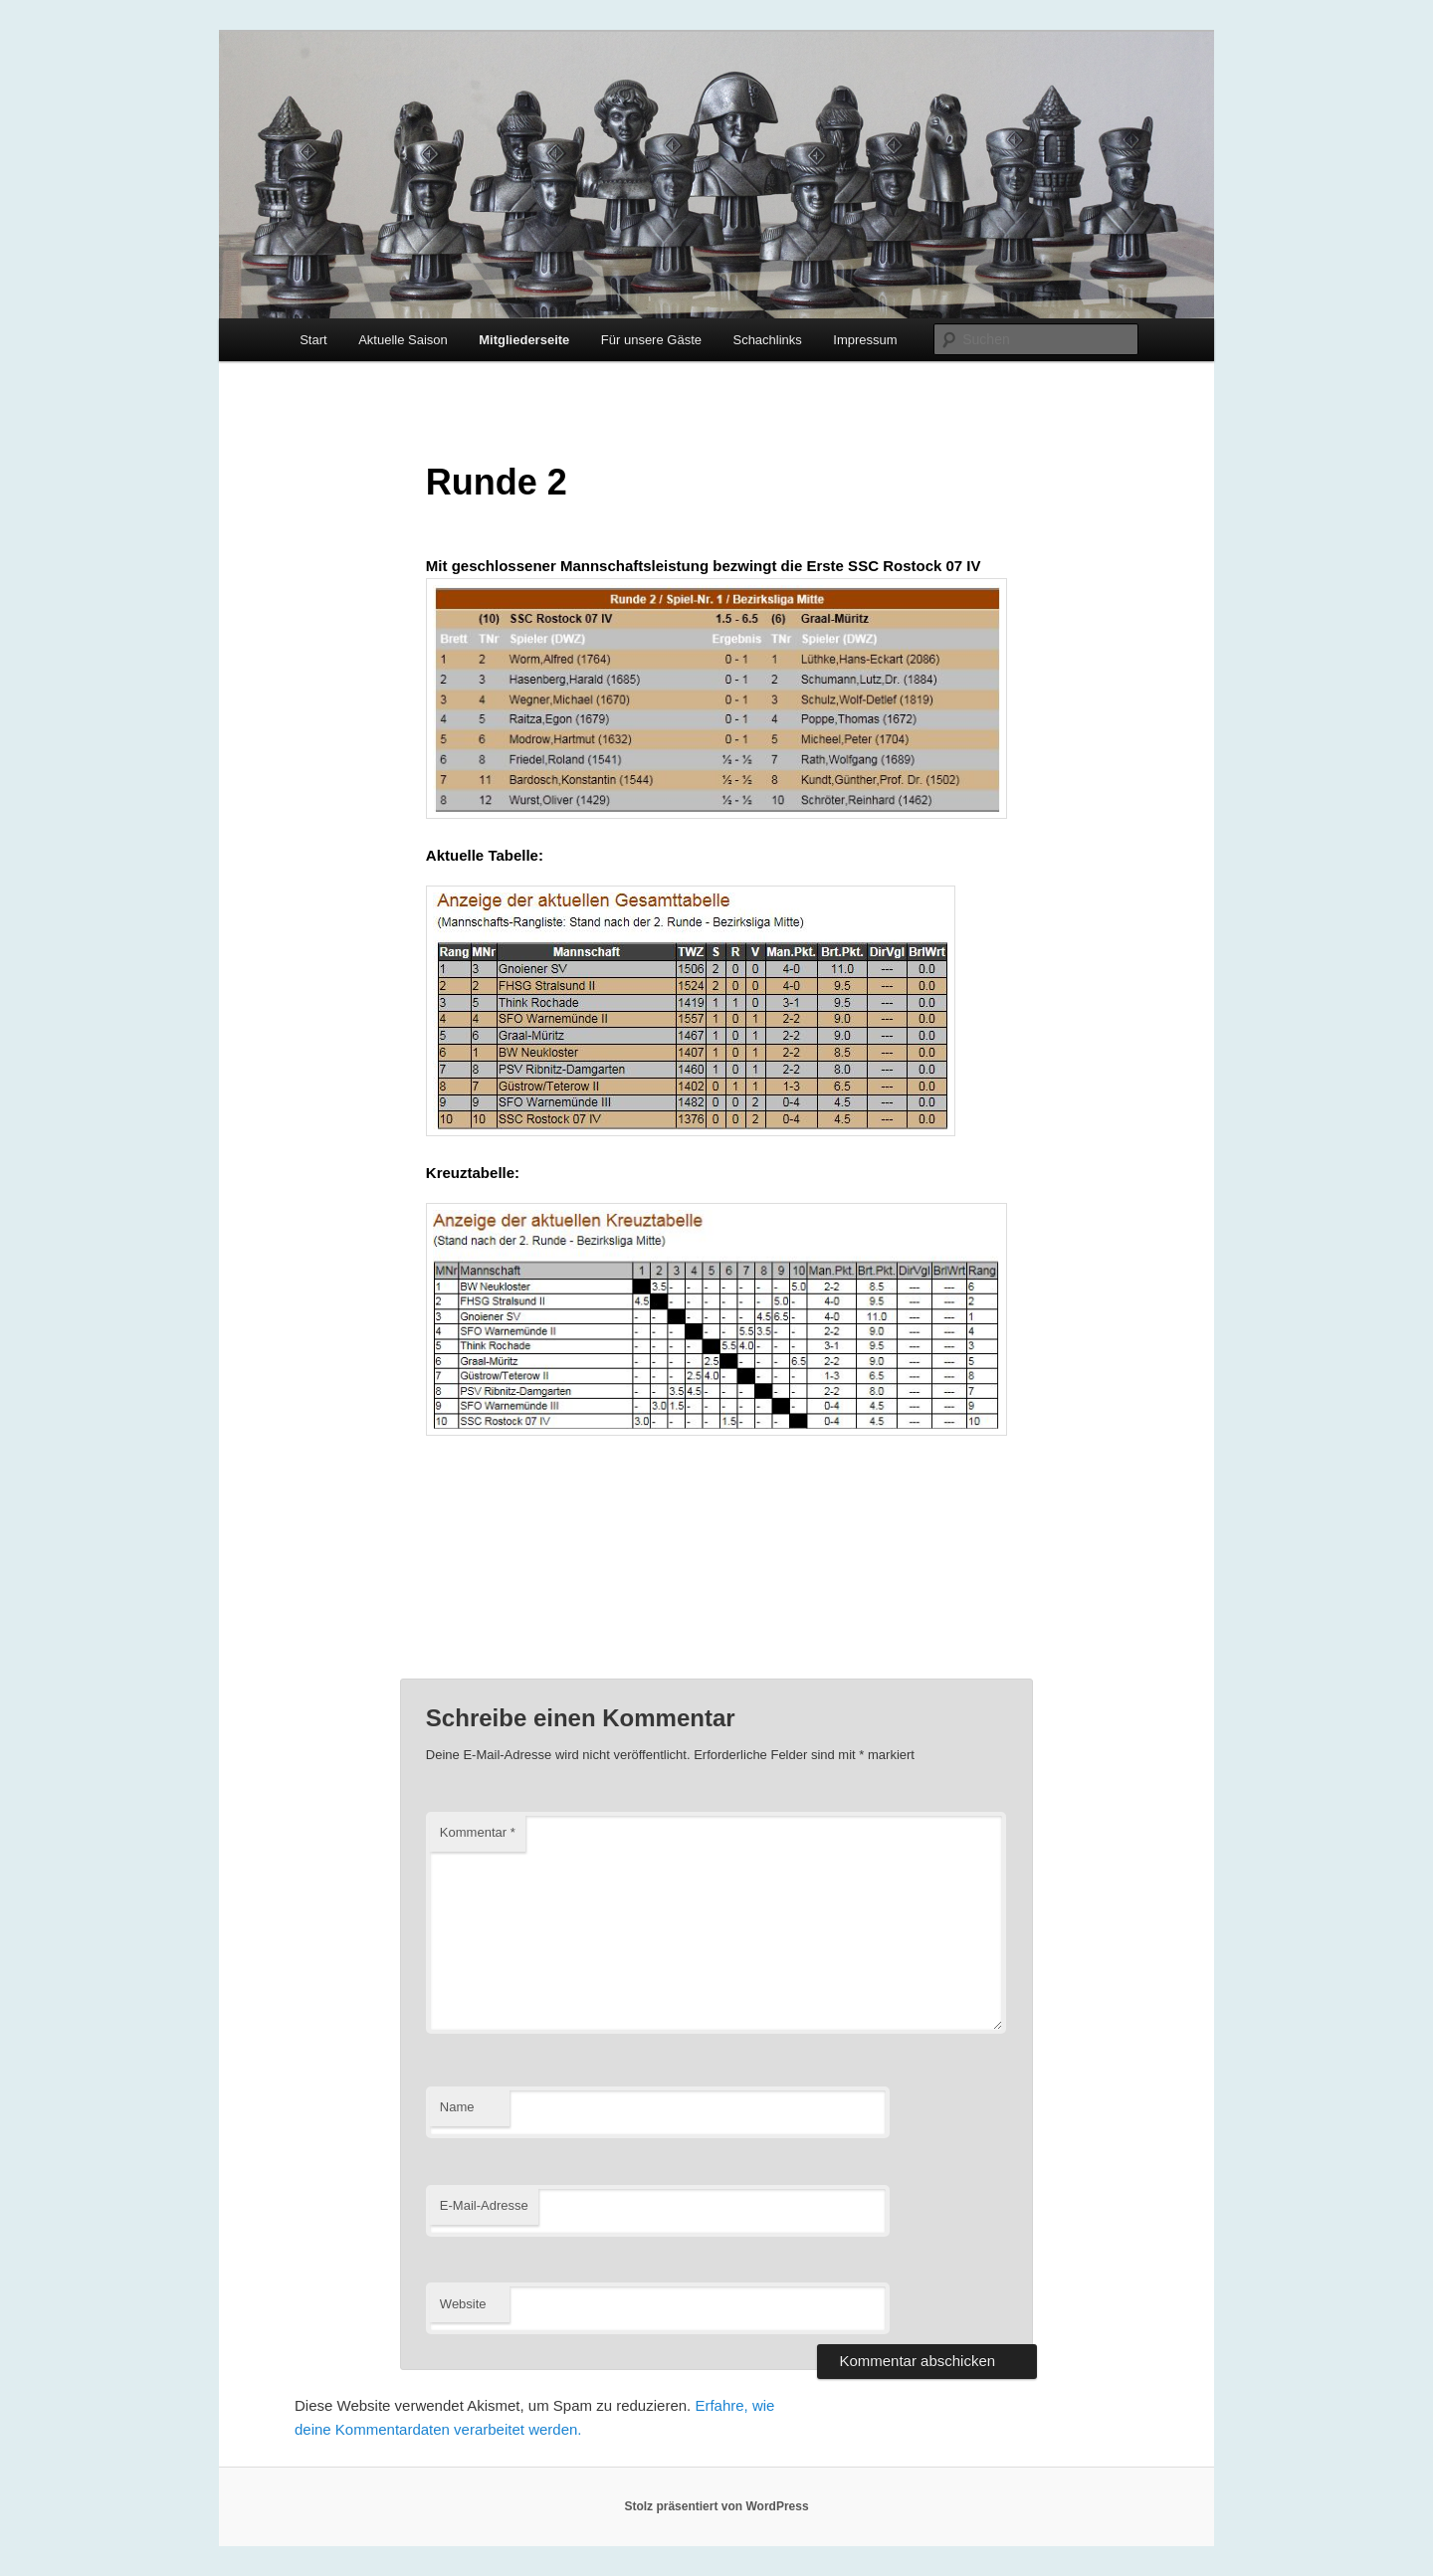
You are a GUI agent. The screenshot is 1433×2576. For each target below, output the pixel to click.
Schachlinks (766, 339)
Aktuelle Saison (403, 339)
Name (457, 2106)
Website (463, 2303)
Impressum (865, 339)
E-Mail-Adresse (484, 2205)
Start (313, 339)
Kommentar (477, 1832)
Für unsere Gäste (651, 339)
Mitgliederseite (524, 339)
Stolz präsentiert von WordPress (716, 2506)
